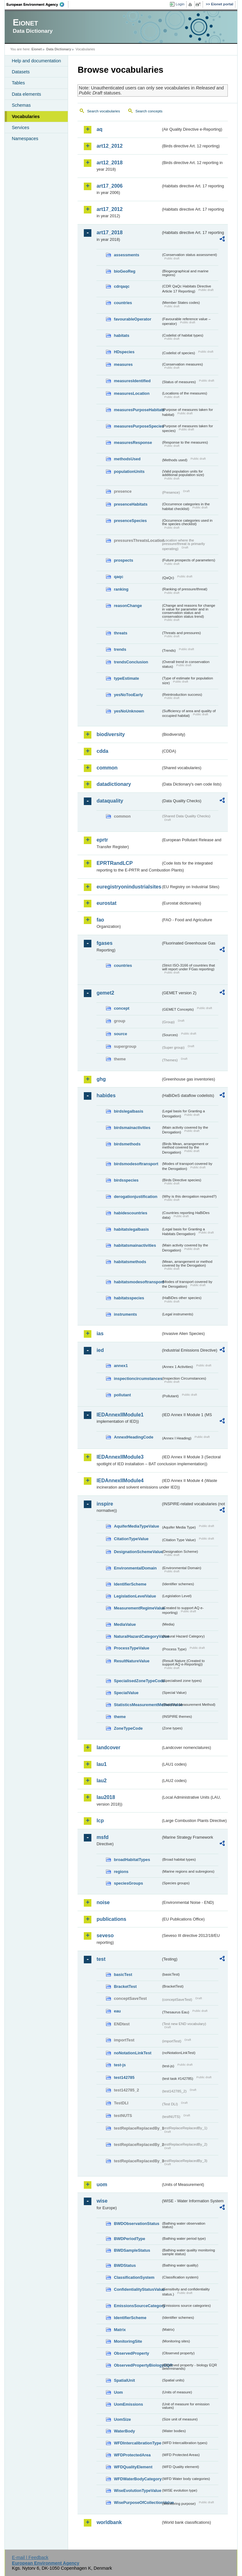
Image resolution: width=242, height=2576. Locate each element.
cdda (102, 751)
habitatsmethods (130, 1261)
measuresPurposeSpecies (137, 426)
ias (99, 1333)
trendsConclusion (131, 662)
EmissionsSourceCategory (137, 2305)
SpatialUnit (124, 2380)
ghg (101, 1079)
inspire (104, 1503)
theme (120, 1716)
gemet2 (105, 993)
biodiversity (110, 734)
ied (100, 1350)
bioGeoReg (124, 271)
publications (111, 1919)
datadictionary (113, 784)
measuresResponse (133, 442)
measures (123, 364)
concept (121, 1008)
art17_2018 (109, 232)
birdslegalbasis (128, 1111)
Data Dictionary (58, 49)
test (100, 1959)
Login (180, 4)
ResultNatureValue (131, 1661)
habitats (121, 335)
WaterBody (124, 2431)
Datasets (21, 71)
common (107, 767)
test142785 (124, 2077)
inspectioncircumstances (137, 1378)
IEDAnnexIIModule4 (119, 1480)
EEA (37, 4)
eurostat (106, 903)
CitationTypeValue (131, 1538)
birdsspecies (126, 1180)
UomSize (122, 2419)
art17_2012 (109, 209)
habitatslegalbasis (131, 1229)
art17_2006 (109, 186)
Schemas (21, 105)
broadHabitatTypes (132, 1859)
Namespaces (25, 138)
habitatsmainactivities (135, 1245)
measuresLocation (131, 393)
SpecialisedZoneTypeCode (137, 1680)
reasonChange (128, 605)
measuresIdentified (132, 380)
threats (120, 633)
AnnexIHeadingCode (133, 1437)
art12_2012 (109, 146)
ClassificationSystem (134, 2277)
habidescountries (130, 1213)
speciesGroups (128, 1883)
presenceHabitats (130, 504)
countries (123, 302)
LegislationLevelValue (135, 1596)
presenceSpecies (130, 520)
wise (101, 2201)
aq (99, 129)
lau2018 (105, 1797)
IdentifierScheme (130, 1584)
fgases (104, 943)
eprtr (102, 840)
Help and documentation (36, 60)
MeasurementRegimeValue (137, 1608)
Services (20, 127)
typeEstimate (126, 678)
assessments (126, 254)
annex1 (121, 1365)
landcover (108, 1747)
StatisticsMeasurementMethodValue (137, 1704)
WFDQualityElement (133, 2467)
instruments (125, 1314)
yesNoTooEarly (128, 694)
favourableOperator (132, 319)
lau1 (101, 1764)
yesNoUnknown (129, 711)
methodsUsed (127, 459)
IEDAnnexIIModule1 (119, 1414)
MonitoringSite (128, 2341)
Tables (18, 82)
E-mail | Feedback (30, 2557)
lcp (100, 1820)
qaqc (118, 576)
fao (100, 919)
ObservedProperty (131, 2353)
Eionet (37, 49)
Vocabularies (26, 116)
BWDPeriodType (129, 2238)
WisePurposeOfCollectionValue (137, 2502)
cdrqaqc (122, 286)
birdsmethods (127, 1144)
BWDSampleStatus (132, 2250)
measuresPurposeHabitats (137, 409)
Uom (118, 2392)
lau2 (101, 1780)
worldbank (109, 2522)
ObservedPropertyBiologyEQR (137, 2365)
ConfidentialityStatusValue (137, 2289)
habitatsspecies (129, 1298)
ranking (121, 589)
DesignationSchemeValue (137, 1551)
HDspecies (124, 351)
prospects (123, 560)
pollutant (122, 1395)
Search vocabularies (103, 111)
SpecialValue (126, 1692)
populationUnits (129, 471)
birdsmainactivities (132, 1127)
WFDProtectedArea (132, 2455)
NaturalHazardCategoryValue (137, 1636)
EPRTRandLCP (114, 863)
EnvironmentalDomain (135, 1568)
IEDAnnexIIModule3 (119, 1457)
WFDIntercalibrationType (137, 2443)
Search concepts (149, 111)
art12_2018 (109, 162)
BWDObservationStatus (136, 2223)
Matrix (120, 2329)
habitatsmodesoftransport (137, 1281)
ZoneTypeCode (128, 1728)
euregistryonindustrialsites (128, 886)
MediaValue (125, 1624)
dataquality (109, 800)
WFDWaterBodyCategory (137, 2479)
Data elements (26, 94)
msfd (102, 1837)
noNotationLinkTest (132, 2053)
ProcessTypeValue (131, 1648)
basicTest (123, 1974)
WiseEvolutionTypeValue (137, 2490)
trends (120, 649)
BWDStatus (125, 2265)
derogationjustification (135, 1196)
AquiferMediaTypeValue (136, 1526)
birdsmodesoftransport (136, 1163)
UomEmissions (128, 2404)
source (120, 1033)
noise (103, 1902)
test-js (120, 2065)
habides (105, 1095)
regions (121, 1871)
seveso (104, 1935)
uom (101, 2184)
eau (117, 2011)
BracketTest (125, 1986)
